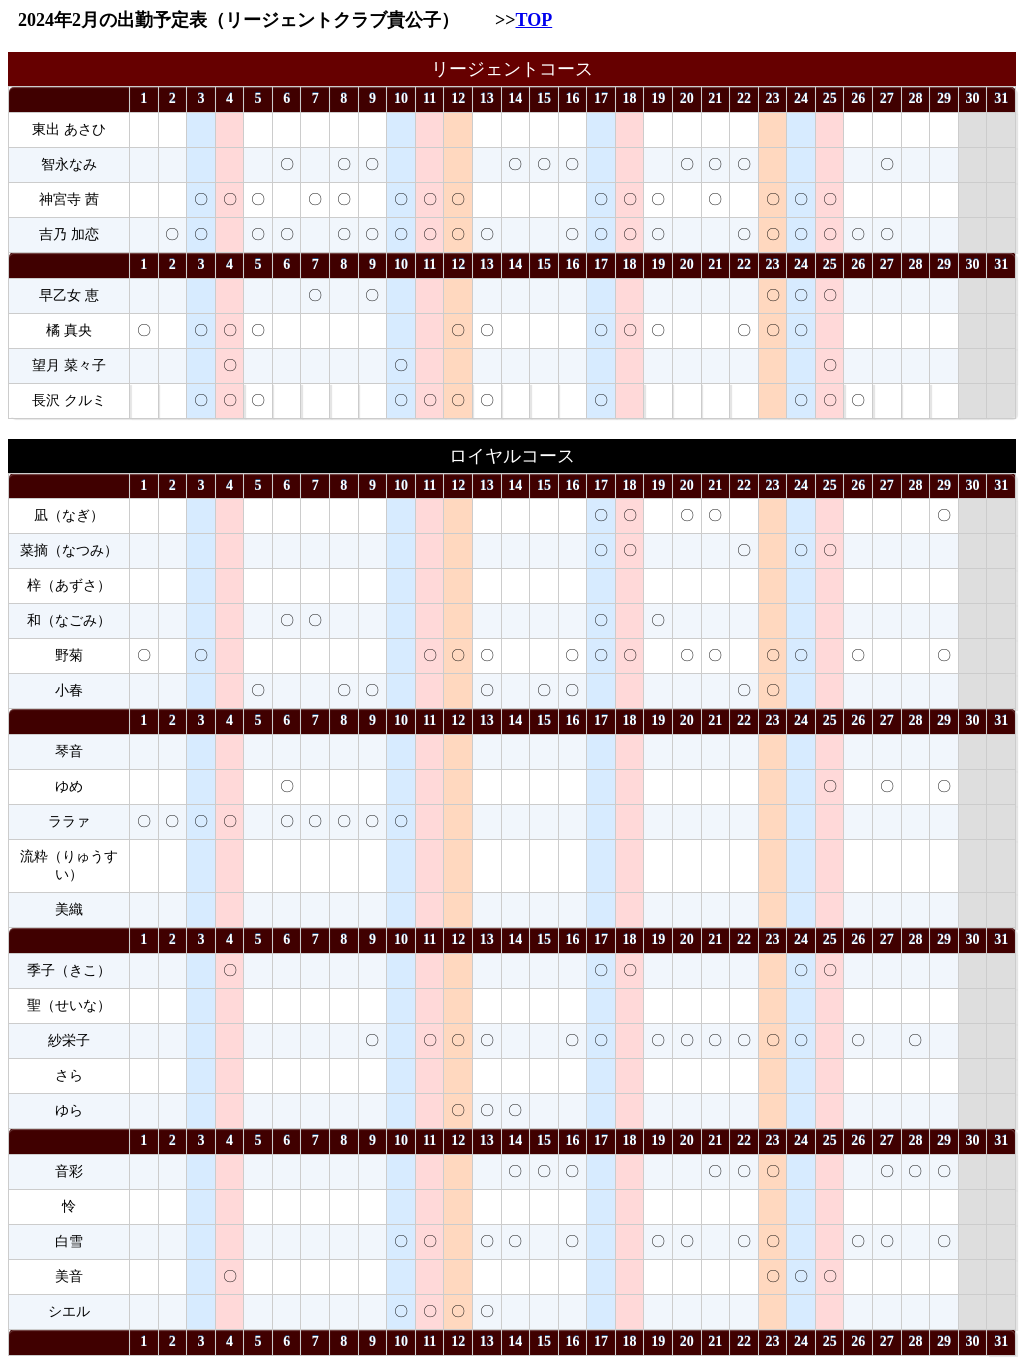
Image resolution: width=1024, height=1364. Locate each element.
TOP (534, 20)
